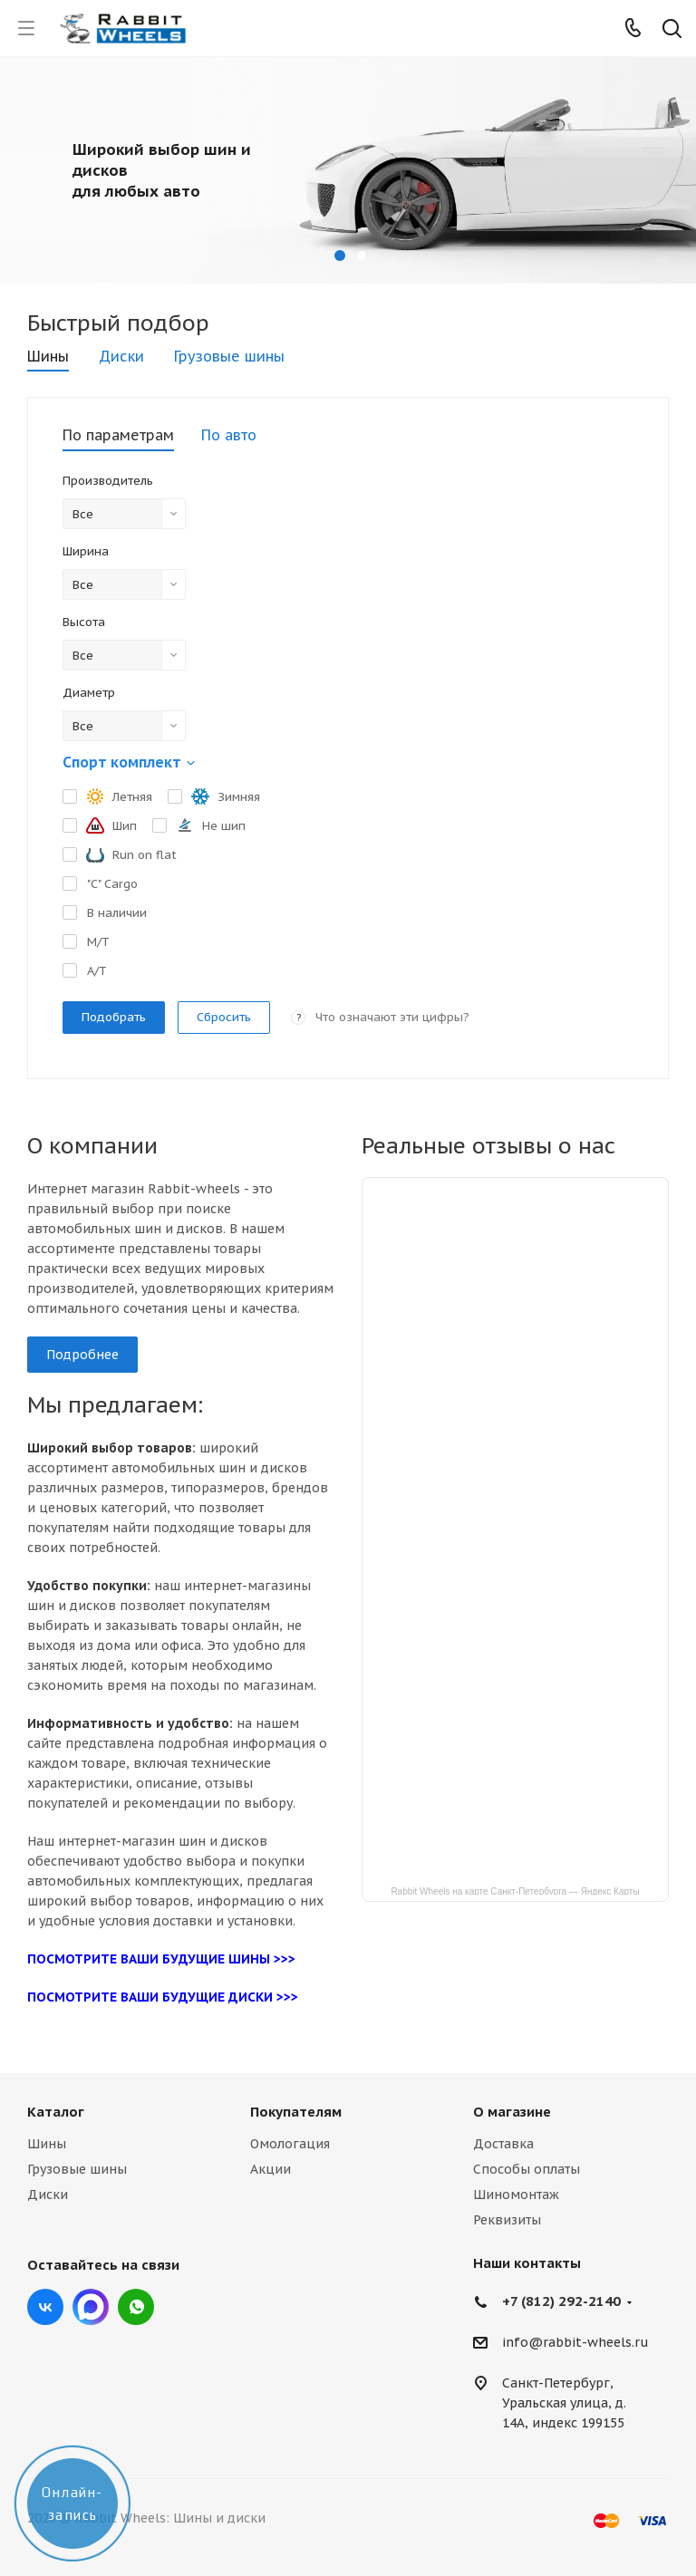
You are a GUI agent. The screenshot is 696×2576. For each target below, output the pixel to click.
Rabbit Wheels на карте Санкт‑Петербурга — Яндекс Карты (515, 1890)
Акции (270, 2169)
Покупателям (296, 2111)
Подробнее (82, 1354)
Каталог (55, 2111)
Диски (47, 2194)
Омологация (290, 2144)
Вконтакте (45, 2307)
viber (136, 2307)
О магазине (512, 2111)
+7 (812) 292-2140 (561, 2301)
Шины (46, 2144)
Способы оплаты (526, 2169)
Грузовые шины (77, 2169)
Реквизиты (507, 2220)
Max (90, 2307)
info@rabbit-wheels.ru (575, 2343)
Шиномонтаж (516, 2194)
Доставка (503, 2144)
